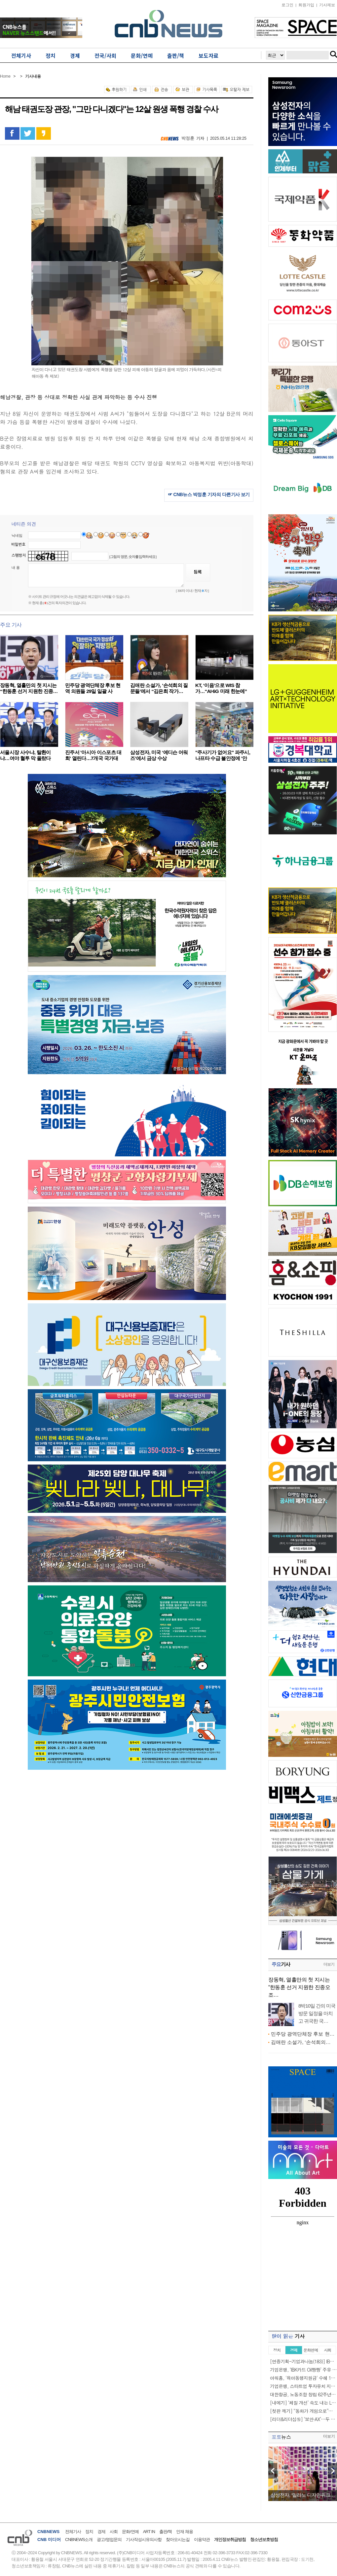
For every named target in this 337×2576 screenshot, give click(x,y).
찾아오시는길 (178, 2539)
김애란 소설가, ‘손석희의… (301, 2042)
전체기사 (73, 2531)
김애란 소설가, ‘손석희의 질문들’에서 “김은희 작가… (159, 688)
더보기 (328, 1964)
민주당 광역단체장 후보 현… (303, 2034)
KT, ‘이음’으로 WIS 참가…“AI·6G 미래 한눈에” (221, 688)
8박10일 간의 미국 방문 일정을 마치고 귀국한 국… (316, 2013)
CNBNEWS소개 (79, 2539)
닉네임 (17, 535)
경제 (101, 2531)
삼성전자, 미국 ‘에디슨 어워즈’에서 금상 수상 (159, 755)
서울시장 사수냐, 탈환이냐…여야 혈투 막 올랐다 (25, 755)
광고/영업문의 (109, 2539)
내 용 (16, 567)
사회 (114, 2531)
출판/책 (165, 2531)
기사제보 (327, 5)
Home (5, 76)
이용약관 (202, 2539)
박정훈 (187, 138)
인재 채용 (184, 2531)
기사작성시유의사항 (144, 2539)
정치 (89, 2531)
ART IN (149, 2531)
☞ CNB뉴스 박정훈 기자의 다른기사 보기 (209, 494)
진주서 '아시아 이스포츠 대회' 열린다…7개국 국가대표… (93, 758)
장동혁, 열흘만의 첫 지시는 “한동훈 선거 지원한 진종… (29, 688)
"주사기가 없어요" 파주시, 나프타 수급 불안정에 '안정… (222, 758)
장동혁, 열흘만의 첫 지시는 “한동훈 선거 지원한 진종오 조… (299, 1987)
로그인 (287, 5)
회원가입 (306, 5)
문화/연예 (130, 2531)
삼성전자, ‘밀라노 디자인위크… (303, 2495)
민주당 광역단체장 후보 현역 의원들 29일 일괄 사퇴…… (93, 691)
